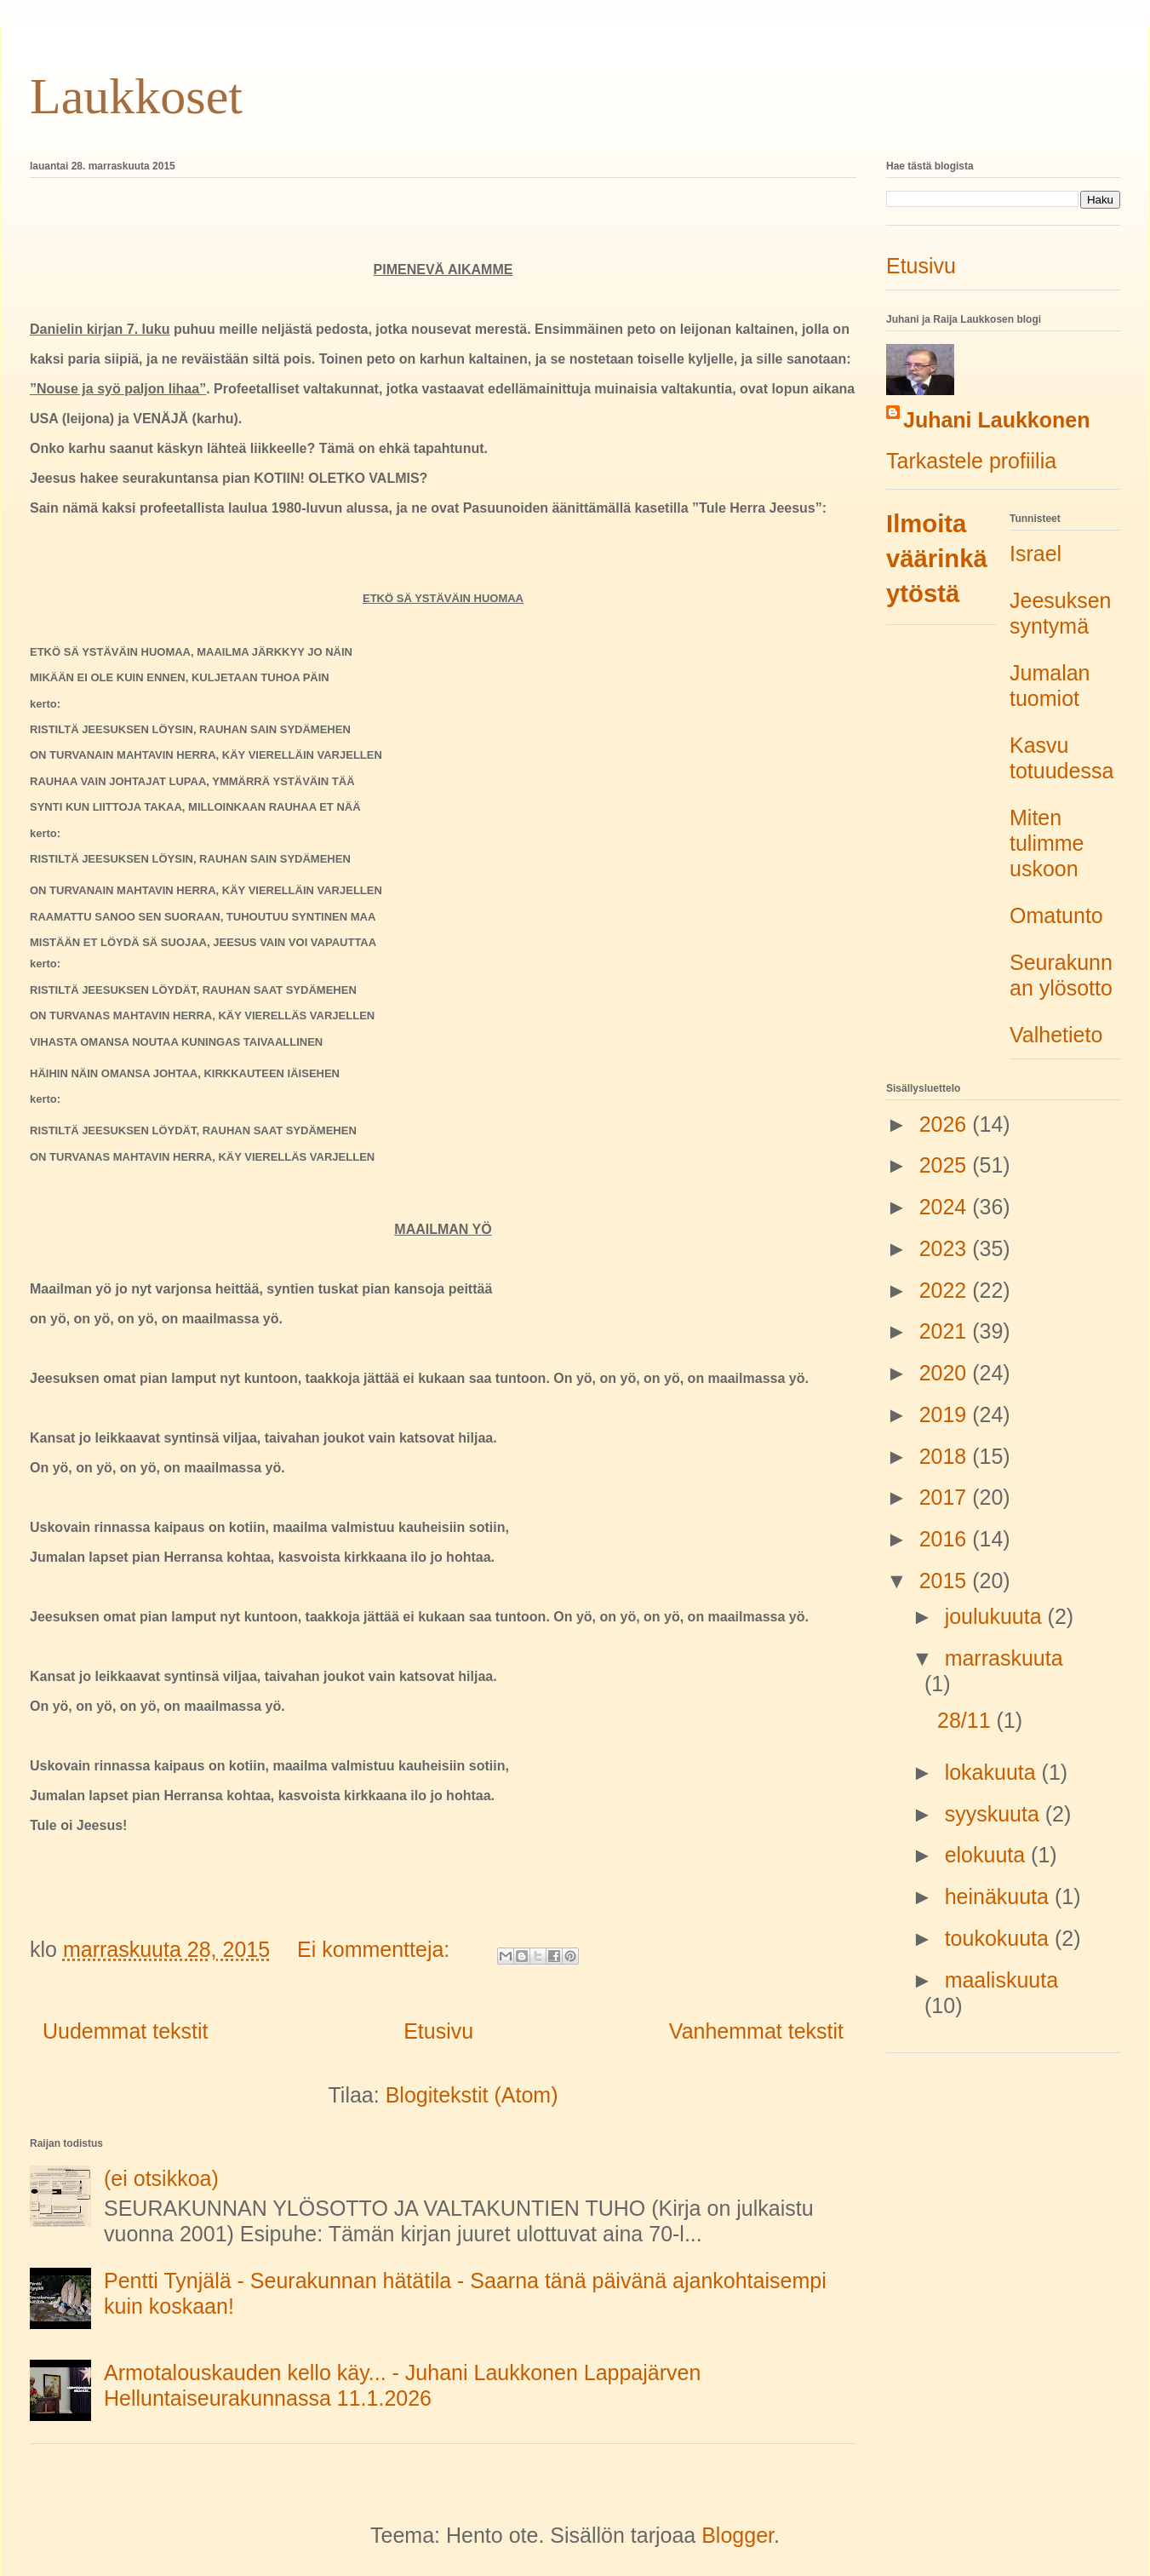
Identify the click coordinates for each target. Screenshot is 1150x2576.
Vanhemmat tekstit (756, 2031)
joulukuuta (996, 1616)
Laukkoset (136, 96)
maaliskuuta (1001, 1980)
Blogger (737, 2535)
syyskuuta (995, 1814)
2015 (946, 1580)
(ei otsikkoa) (161, 2178)
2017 (946, 1497)
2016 (946, 1539)
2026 (946, 1124)
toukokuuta (1000, 1938)
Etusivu (438, 2031)
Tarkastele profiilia (971, 461)
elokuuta (988, 1855)
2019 (946, 1414)
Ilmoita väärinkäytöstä (936, 558)
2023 (946, 1248)
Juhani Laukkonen (996, 420)
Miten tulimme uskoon (1047, 843)
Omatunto (1056, 915)
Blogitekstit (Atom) (472, 2095)
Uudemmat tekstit (126, 2031)
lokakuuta (993, 1772)
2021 (946, 1331)
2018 (946, 1456)
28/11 (967, 1720)
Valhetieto (1056, 1035)
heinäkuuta (1000, 1896)
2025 (946, 1165)
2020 (946, 1373)
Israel (1035, 553)
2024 (946, 1207)
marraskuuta (1004, 1658)
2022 (946, 1290)
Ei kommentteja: (376, 1949)
